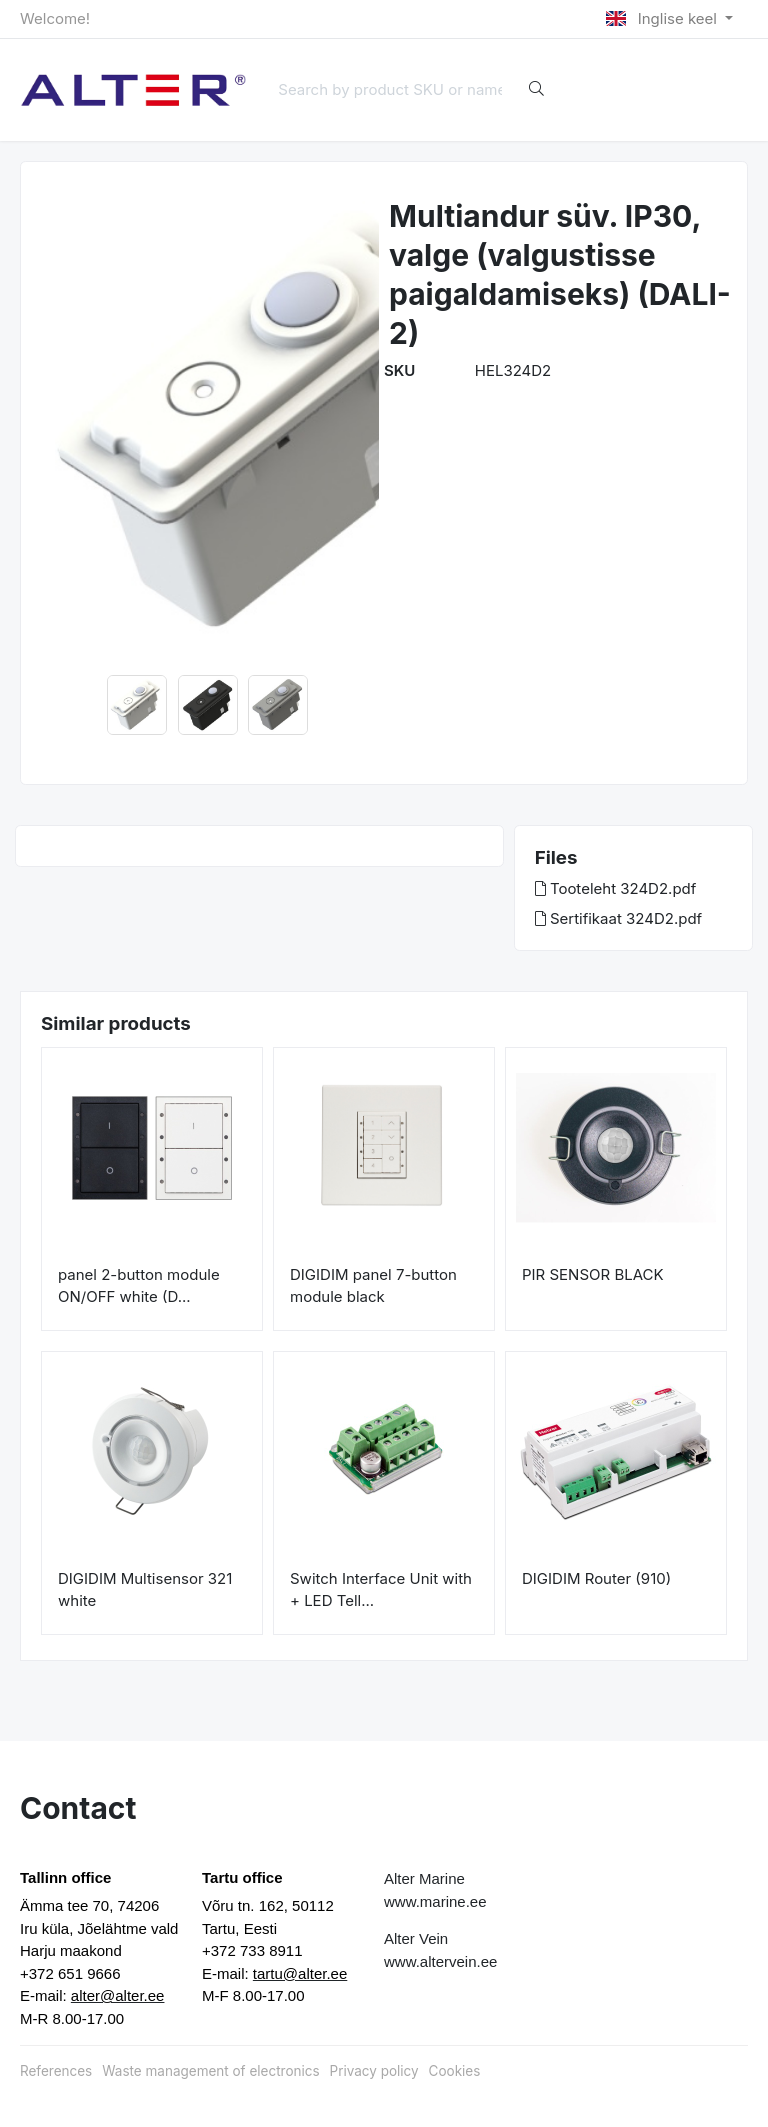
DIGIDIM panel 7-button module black (373, 1286)
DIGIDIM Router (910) (596, 1578)
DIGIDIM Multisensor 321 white (145, 1590)
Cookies (455, 2071)
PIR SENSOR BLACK (593, 1274)
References (56, 2071)
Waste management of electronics (210, 2071)
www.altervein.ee (440, 1961)
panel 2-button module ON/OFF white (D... (139, 1286)
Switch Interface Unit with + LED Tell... (381, 1590)
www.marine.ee (435, 1901)
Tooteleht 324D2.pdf (616, 888)
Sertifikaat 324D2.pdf (618, 918)
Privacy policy (374, 2071)
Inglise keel (663, 18)
